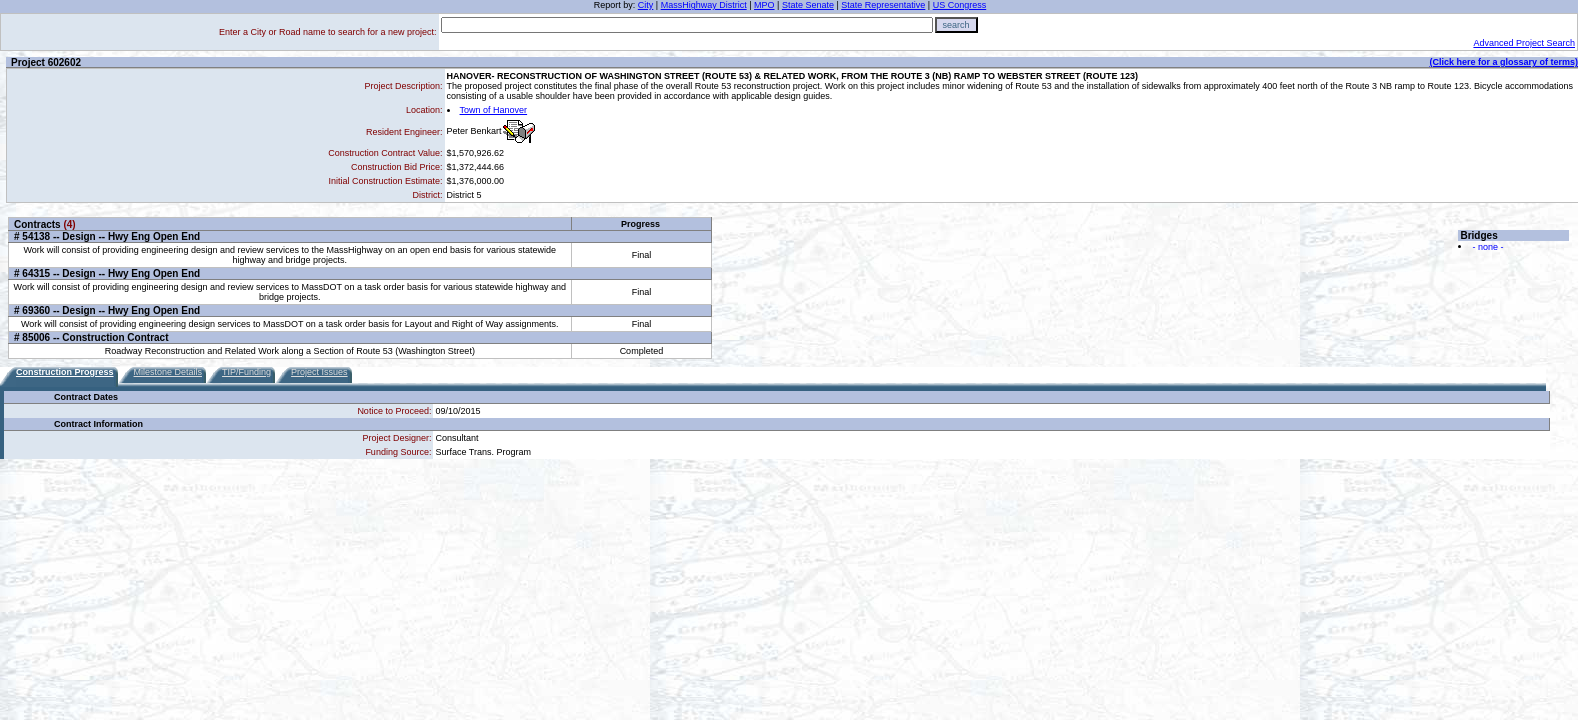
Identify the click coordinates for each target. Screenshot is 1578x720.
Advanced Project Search (1524, 43)
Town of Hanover (494, 110)
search (956, 25)
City (646, 5)
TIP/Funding (246, 372)
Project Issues (319, 372)
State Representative (883, 5)
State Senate (808, 5)
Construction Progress (65, 372)
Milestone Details (168, 372)
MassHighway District (704, 5)
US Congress (960, 5)
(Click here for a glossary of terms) (1503, 62)
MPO (764, 5)
